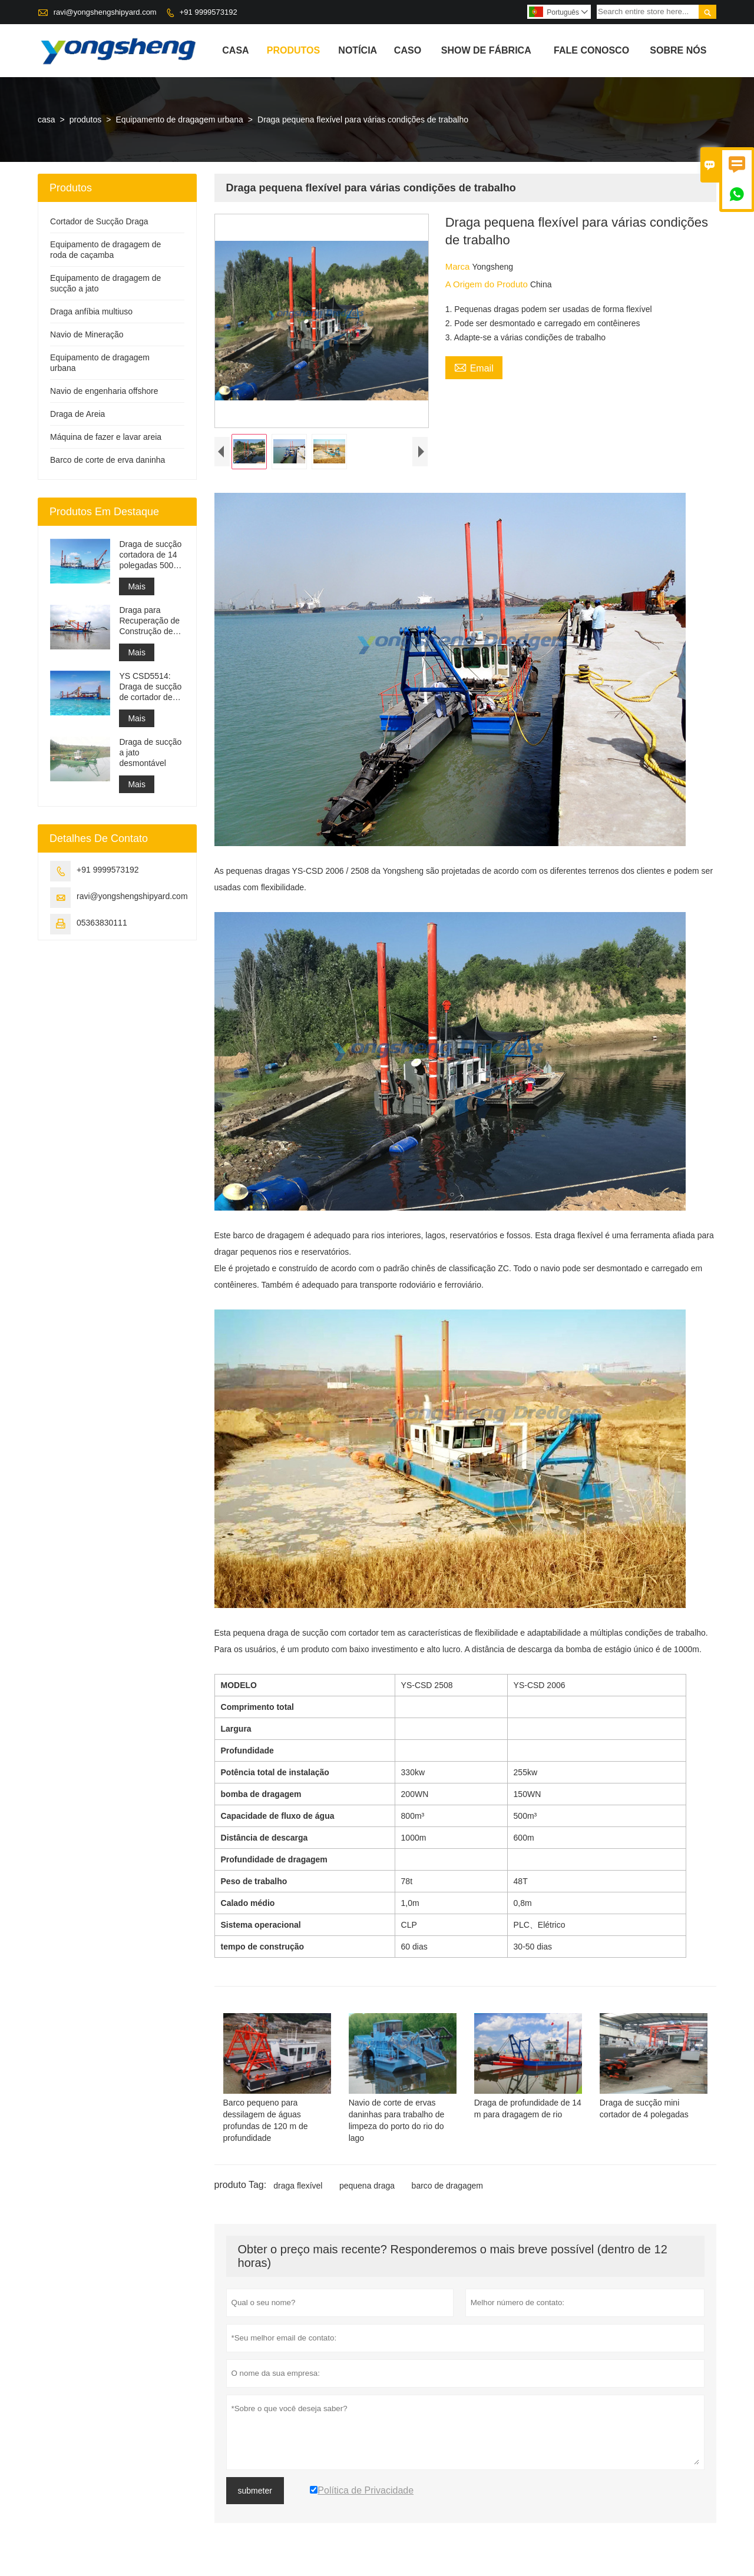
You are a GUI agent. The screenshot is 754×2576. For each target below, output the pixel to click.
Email (474, 366)
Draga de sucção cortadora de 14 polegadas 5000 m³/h (150, 555)
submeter (255, 2490)
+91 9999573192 (208, 12)
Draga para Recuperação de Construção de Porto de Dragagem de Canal (149, 620)
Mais (136, 586)
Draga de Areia (77, 414)
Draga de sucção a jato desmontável (150, 752)
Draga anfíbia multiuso (91, 311)
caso (407, 50)
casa (235, 50)
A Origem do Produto (487, 284)
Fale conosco (591, 50)
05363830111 (102, 922)
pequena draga (367, 2185)
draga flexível (297, 2185)
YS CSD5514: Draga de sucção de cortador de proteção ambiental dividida (150, 686)
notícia (357, 50)
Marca (458, 266)
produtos (293, 50)
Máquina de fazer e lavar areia (105, 437)
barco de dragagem (447, 2185)
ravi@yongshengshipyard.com (105, 12)
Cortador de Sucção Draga (99, 221)
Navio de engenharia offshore (104, 391)
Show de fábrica (486, 50)
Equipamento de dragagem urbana (179, 119)
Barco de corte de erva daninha (107, 460)
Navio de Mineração (87, 334)
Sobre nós (678, 50)
